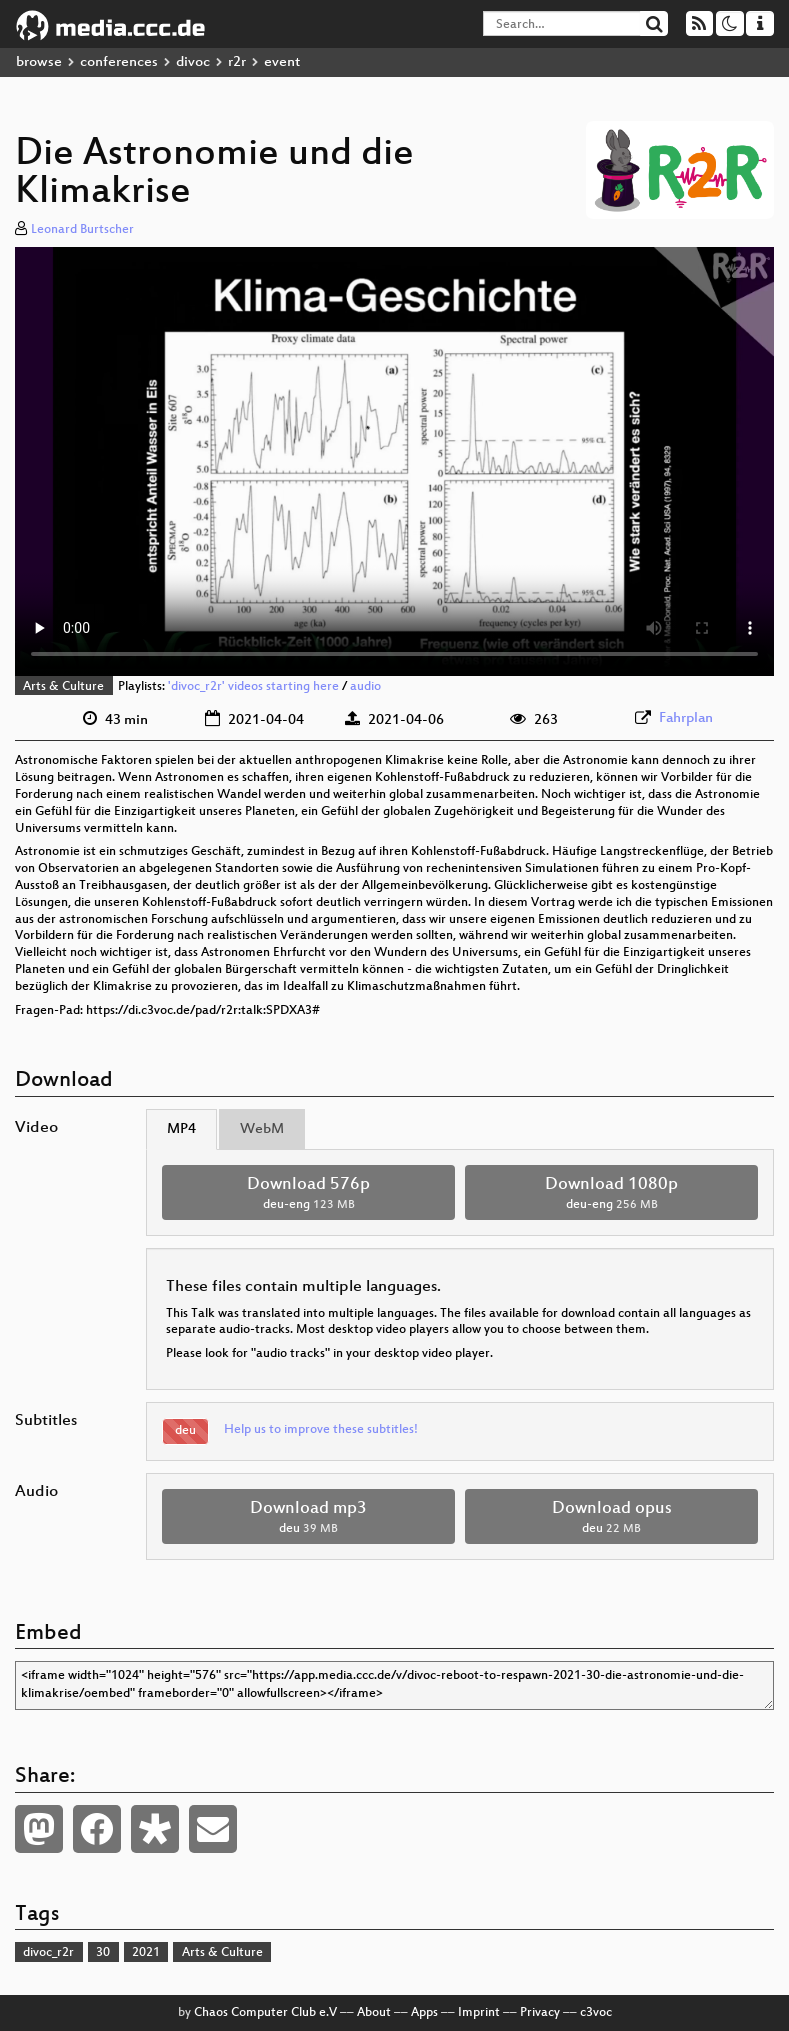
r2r (237, 62)
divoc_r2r (48, 1953)
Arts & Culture (63, 687)
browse (39, 62)
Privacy (540, 2013)
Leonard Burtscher (82, 230)
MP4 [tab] (181, 1129)
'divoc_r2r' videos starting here (253, 687)
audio (365, 687)
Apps (424, 2013)
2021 (146, 1953)
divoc (193, 62)
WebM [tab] (262, 1129)
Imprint (479, 2013)
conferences (119, 62)
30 (103, 1953)
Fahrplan (686, 718)
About (374, 2013)
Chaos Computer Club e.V (265, 2013)
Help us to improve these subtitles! (321, 1430)
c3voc (596, 2013)
